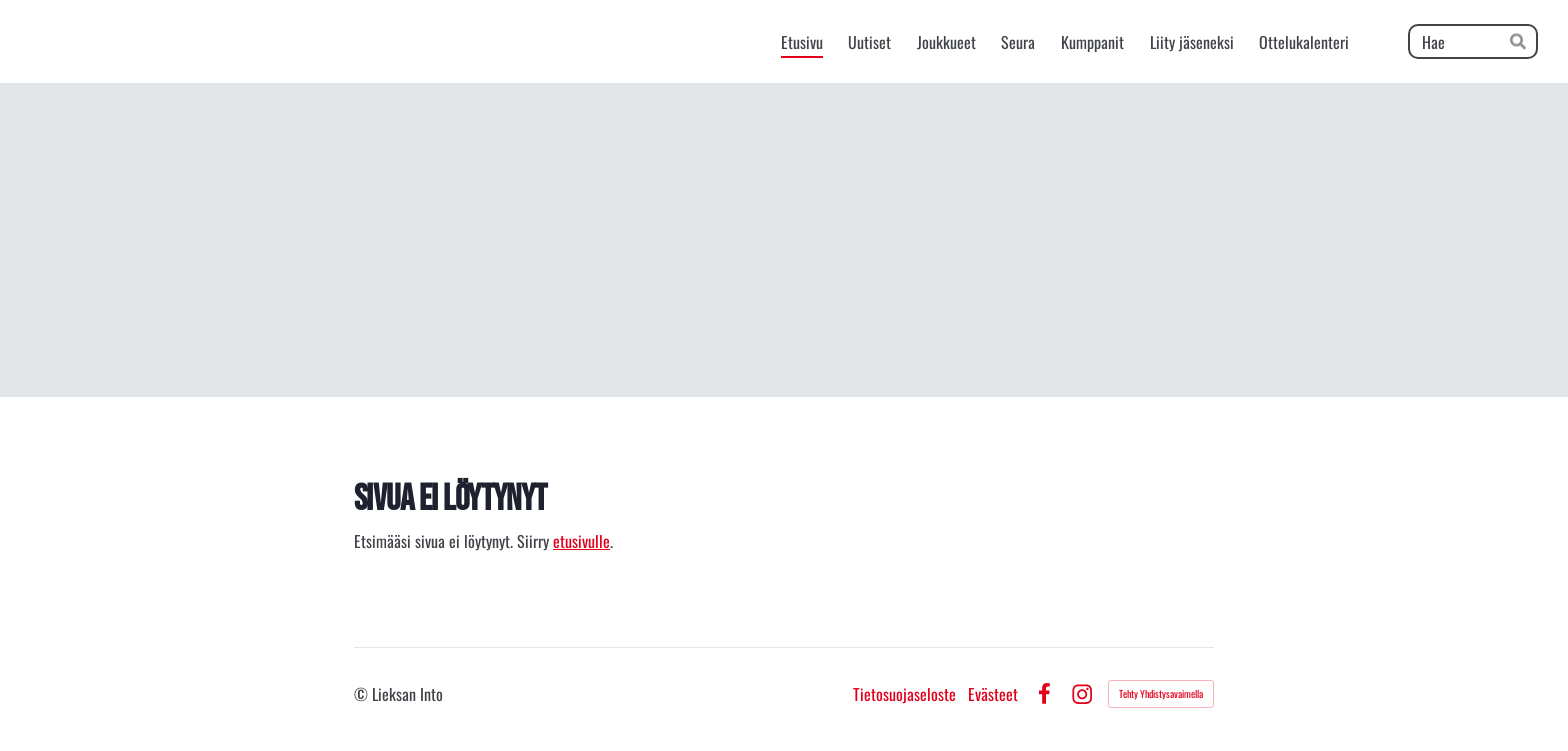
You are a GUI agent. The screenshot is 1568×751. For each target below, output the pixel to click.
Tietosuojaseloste (904, 694)
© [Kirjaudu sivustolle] (363, 694)
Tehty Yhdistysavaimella (1161, 693)
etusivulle (581, 541)
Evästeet (993, 694)
